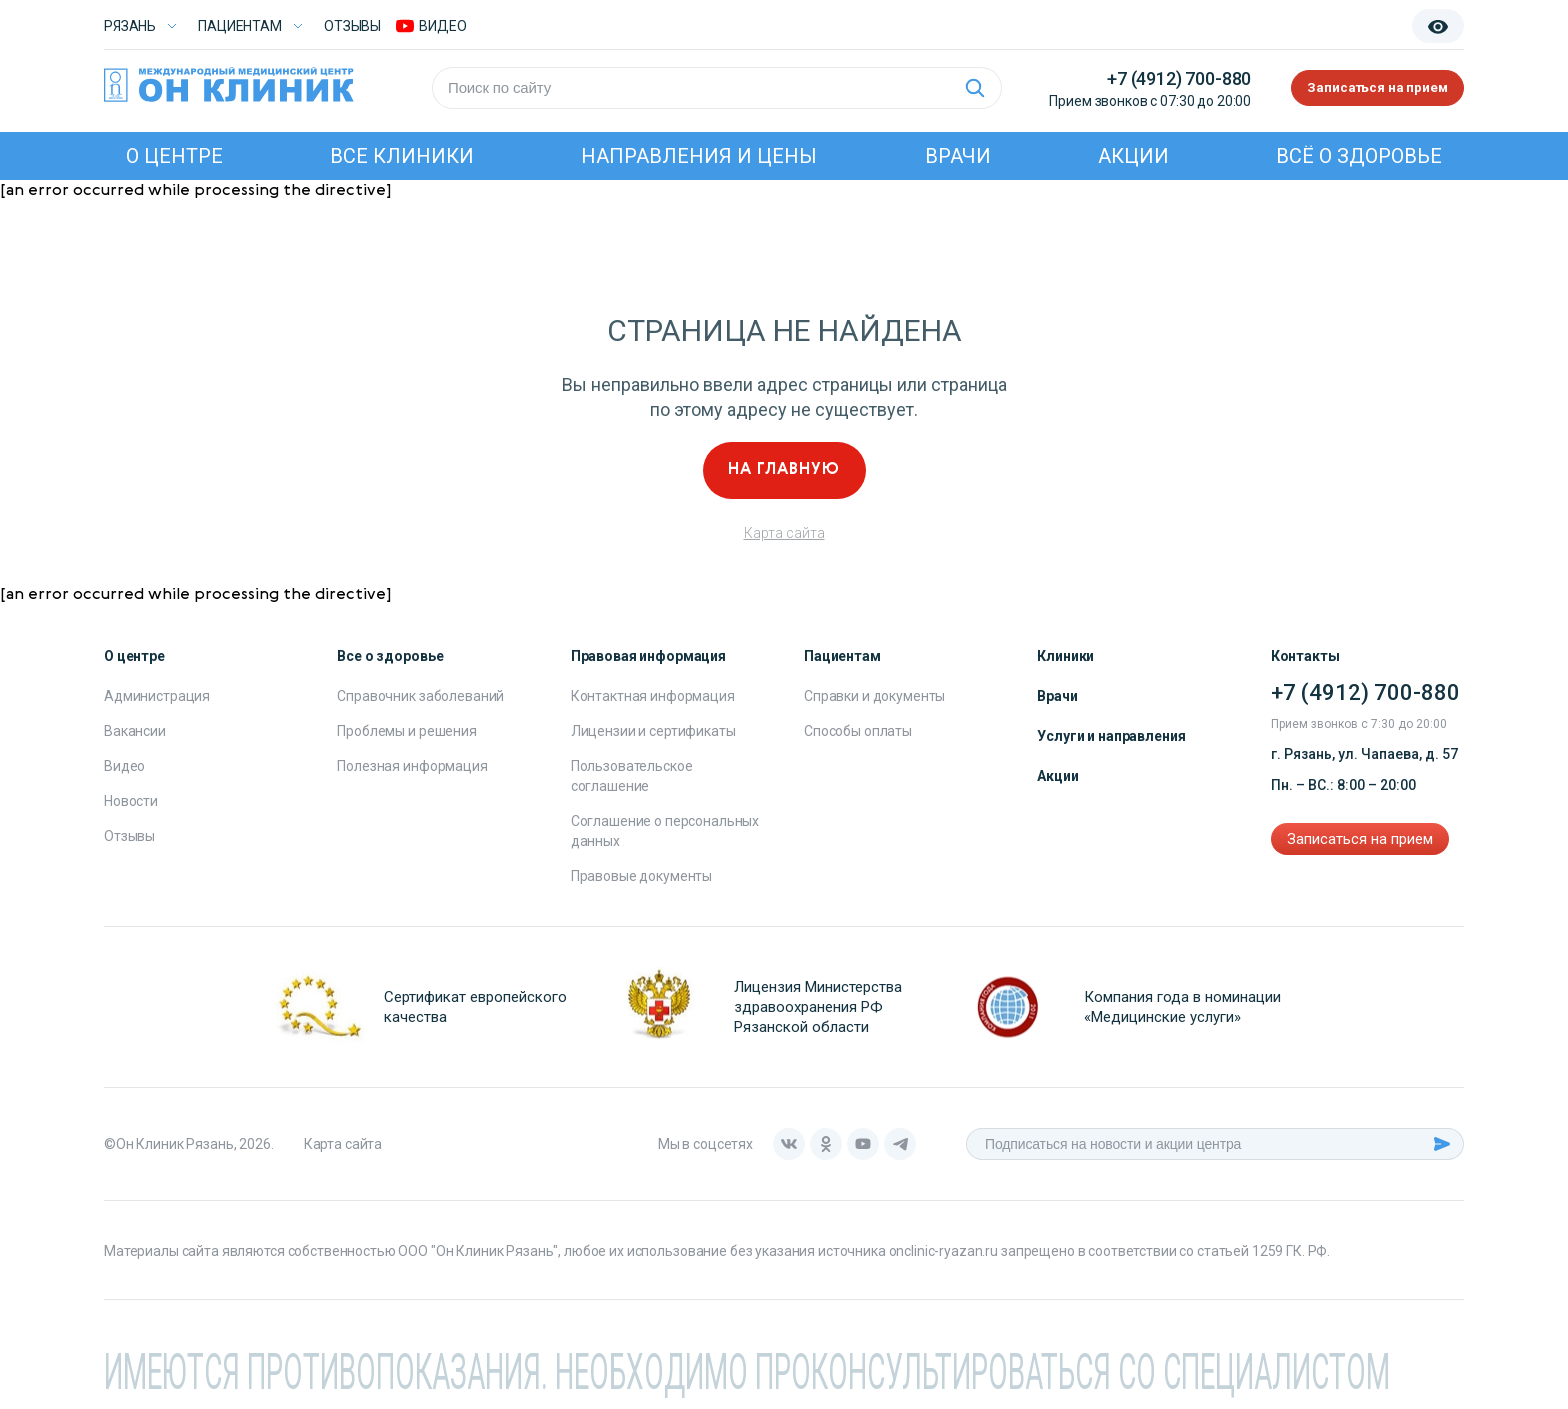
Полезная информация (412, 766)
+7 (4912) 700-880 (1157, 78)
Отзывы (352, 26)
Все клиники (402, 156)
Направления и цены (699, 156)
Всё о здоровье (1359, 156)
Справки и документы (874, 696)
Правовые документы (641, 876)
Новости (131, 801)
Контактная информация (653, 696)
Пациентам (240, 26)
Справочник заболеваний (420, 696)
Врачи (958, 156)
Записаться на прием (1366, 88)
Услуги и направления (1111, 736)
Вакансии (135, 731)
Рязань (130, 26)
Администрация (157, 696)
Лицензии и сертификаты (653, 731)
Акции (1133, 156)
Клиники (1065, 656)
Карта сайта (784, 533)
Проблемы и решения (406, 731)
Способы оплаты (858, 731)
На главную (784, 470)
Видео (124, 766)
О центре (174, 156)
